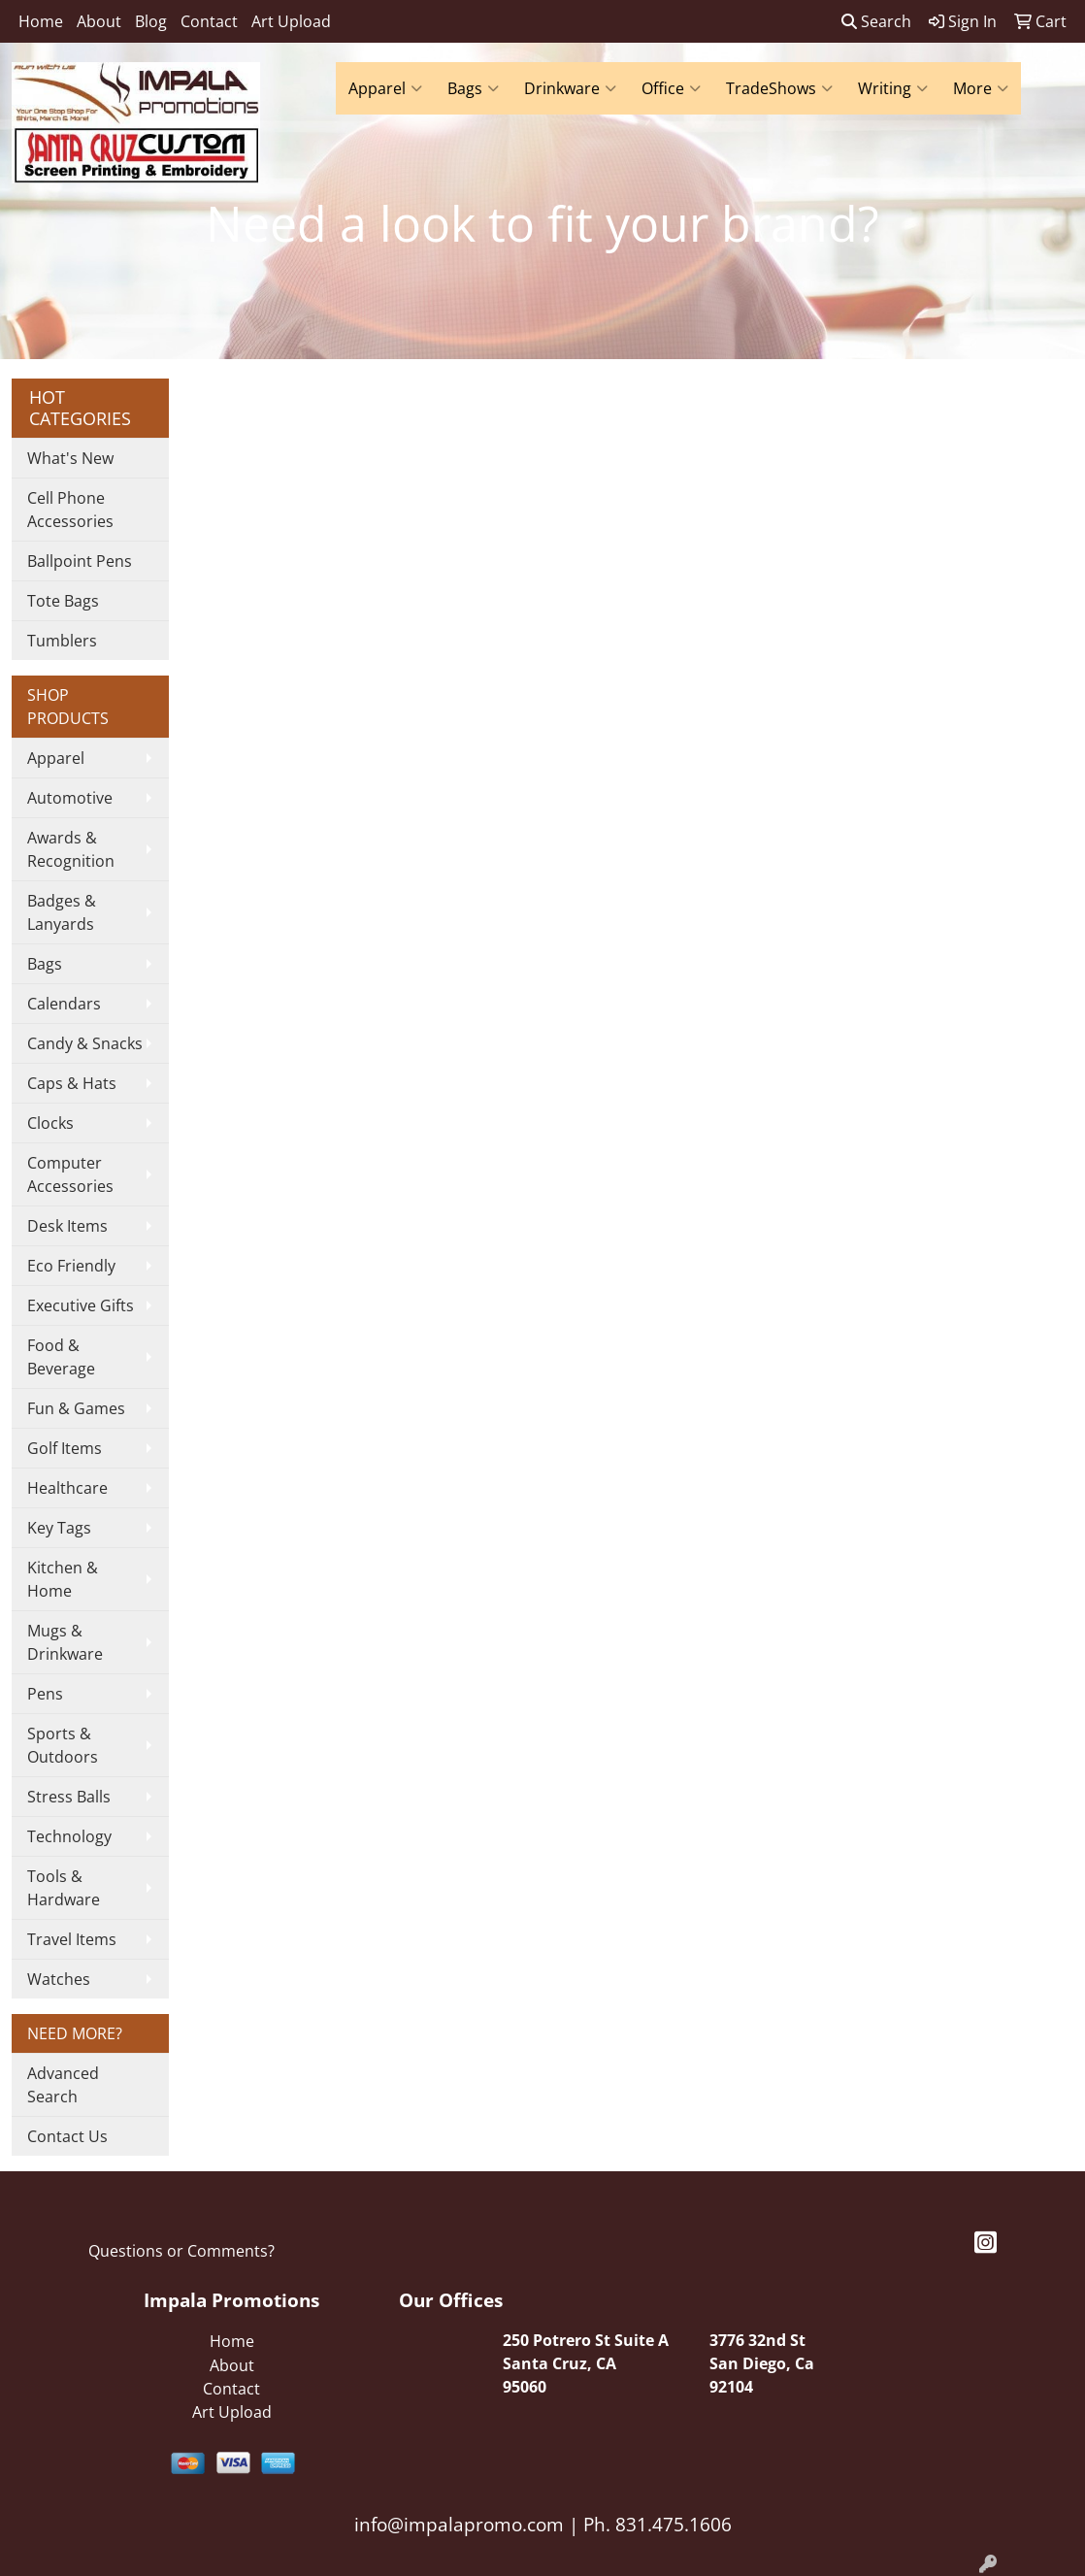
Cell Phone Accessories (70, 509)
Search (876, 21)
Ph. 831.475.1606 (655, 2524)
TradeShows (779, 88)
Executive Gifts (80, 1305)
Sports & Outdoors (62, 1745)
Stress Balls (69, 1796)
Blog (151, 21)
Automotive (70, 798)
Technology (69, 1836)
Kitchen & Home (62, 1579)
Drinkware (570, 88)
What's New (70, 458)
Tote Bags (63, 600)
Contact (209, 21)
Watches (58, 1979)
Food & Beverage (61, 1357)
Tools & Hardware (63, 1888)
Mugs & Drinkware (65, 1642)
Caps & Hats (71, 1083)
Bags (473, 88)
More (980, 88)
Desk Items (67, 1226)
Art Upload (291, 21)
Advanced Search (63, 2085)
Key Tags (59, 1527)
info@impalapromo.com (459, 2524)
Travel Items (71, 1939)
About (99, 21)
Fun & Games (76, 1408)
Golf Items (64, 1448)
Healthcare (67, 1488)
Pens (45, 1693)
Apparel (385, 88)
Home (40, 21)
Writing (893, 88)
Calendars (64, 1003)
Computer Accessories (70, 1174)
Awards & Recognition (71, 849)
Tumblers (62, 640)
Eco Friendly (71, 1265)
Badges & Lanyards (61, 912)
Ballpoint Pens (79, 561)
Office (671, 88)
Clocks (50, 1123)
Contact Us (67, 2136)
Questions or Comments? (181, 2251)
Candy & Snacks (85, 1043)
